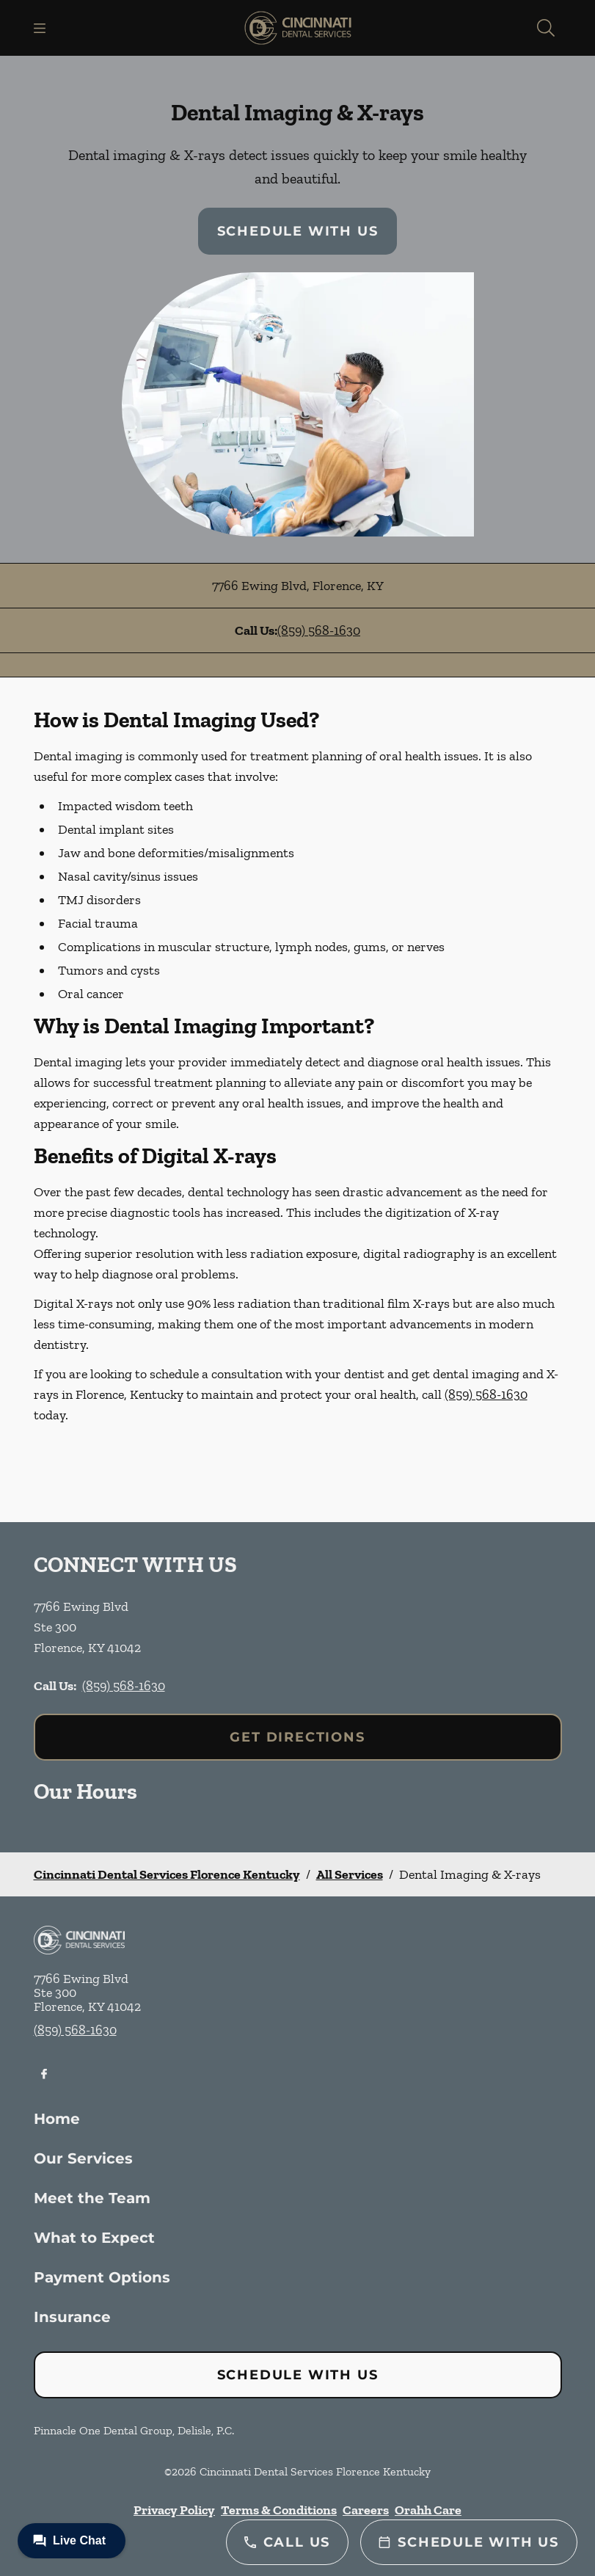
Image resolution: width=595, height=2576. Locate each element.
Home (57, 2119)
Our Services (83, 2158)
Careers (366, 2510)
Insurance (72, 2317)
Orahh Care (428, 2510)
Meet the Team (92, 2198)
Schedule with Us (298, 231)
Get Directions (297, 1737)
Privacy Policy (174, 2510)
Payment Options (102, 2277)
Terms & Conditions (279, 2510)
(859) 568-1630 (318, 630)
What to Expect (94, 2237)
